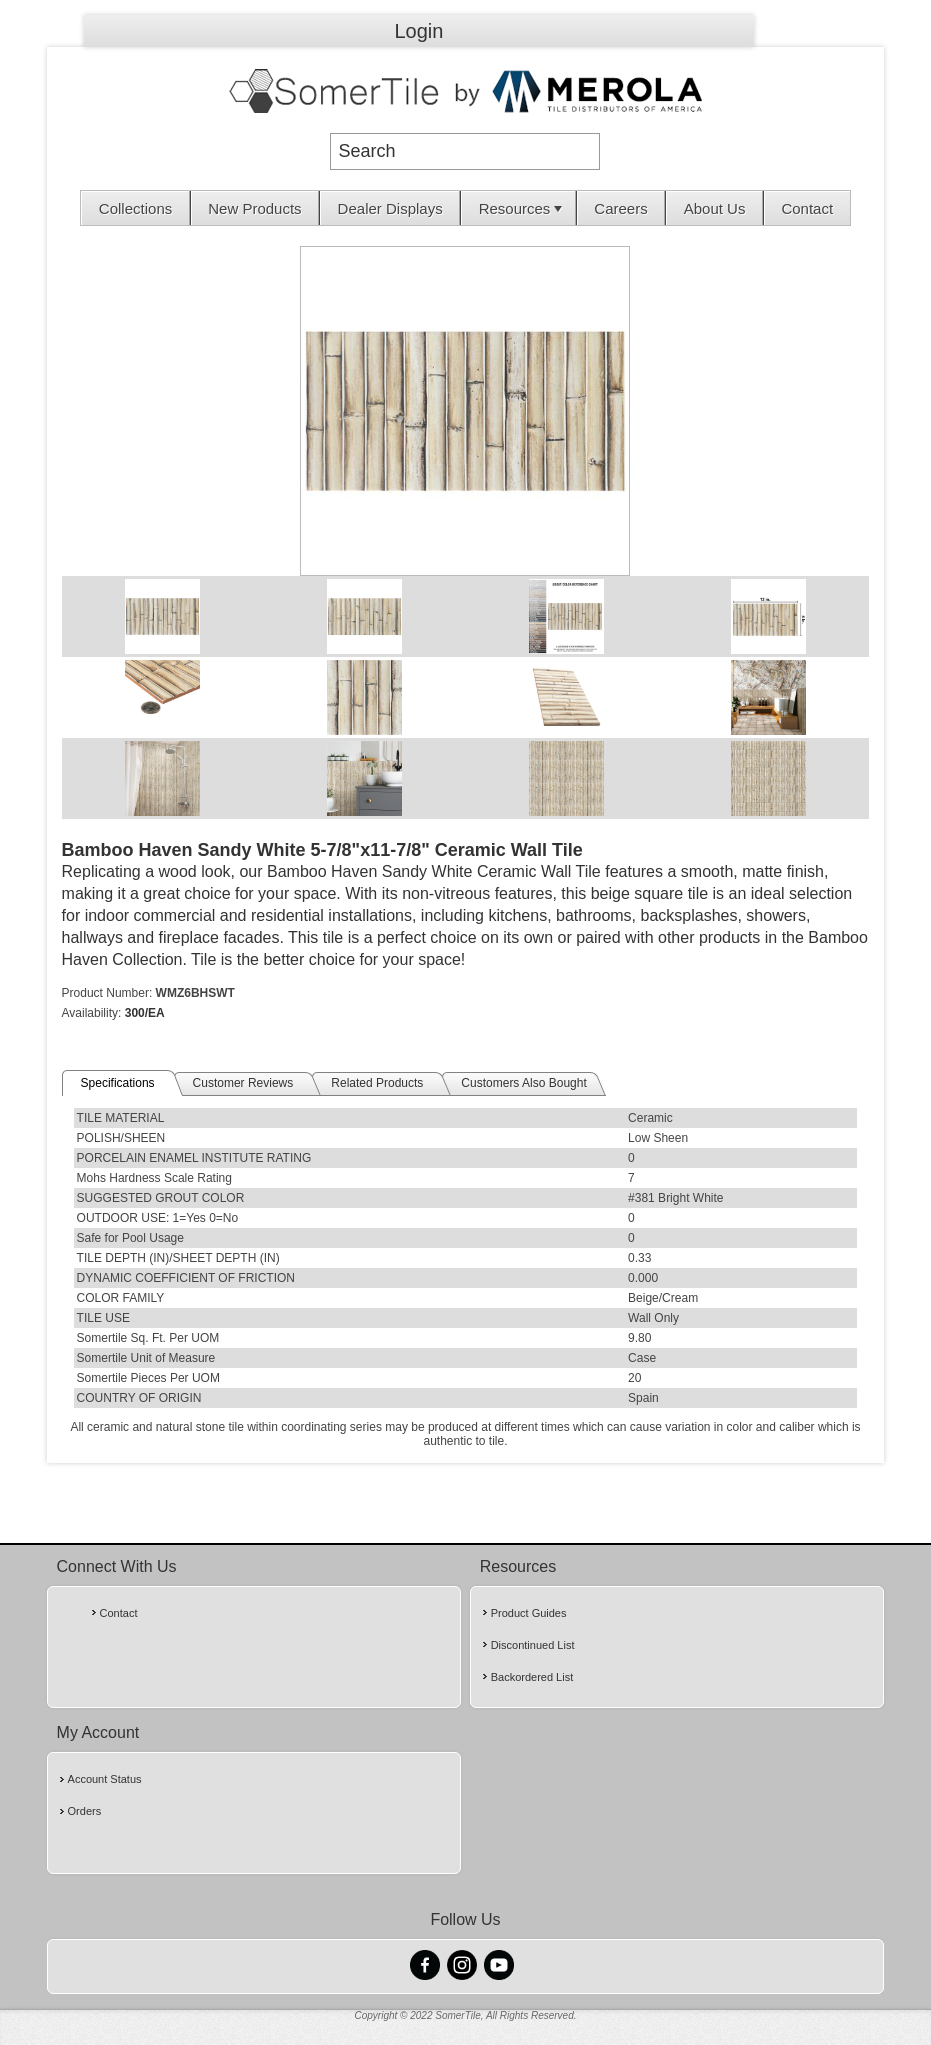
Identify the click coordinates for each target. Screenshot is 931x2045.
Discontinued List (533, 1645)
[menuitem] (135, 208)
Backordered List (532, 1677)
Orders (85, 1811)
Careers (620, 208)
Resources (523, 208)
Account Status (105, 1779)
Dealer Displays (390, 208)
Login (418, 31)
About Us (715, 208)
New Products (254, 208)
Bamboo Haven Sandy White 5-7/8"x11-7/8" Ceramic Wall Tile (322, 850)
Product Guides (529, 1613)
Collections (135, 208)
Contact (807, 208)
